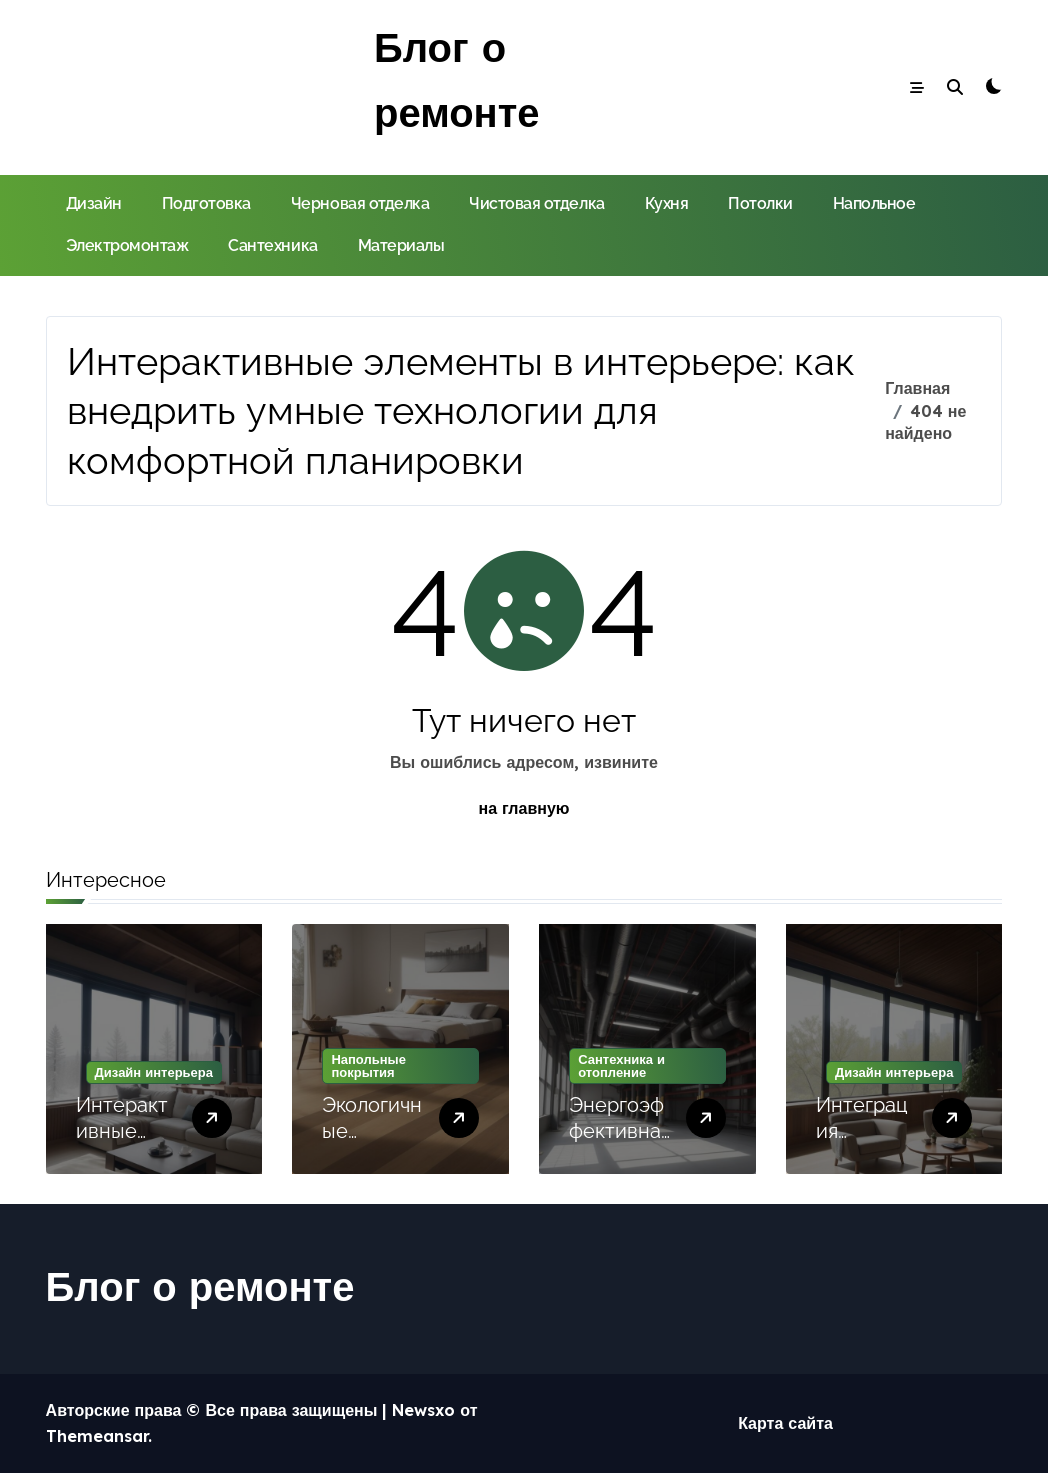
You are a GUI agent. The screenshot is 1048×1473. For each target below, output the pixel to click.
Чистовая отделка (536, 203)
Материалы (401, 245)
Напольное (874, 203)
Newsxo (423, 1410)
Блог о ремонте (200, 1286)
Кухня (667, 203)
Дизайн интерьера (154, 1072)
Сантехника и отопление (621, 1065)
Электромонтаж (127, 245)
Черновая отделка (360, 203)
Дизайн (94, 203)
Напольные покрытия (368, 1065)
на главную (524, 808)
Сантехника (272, 245)
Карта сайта (785, 1423)
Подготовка (206, 203)
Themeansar (97, 1436)
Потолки (760, 203)
